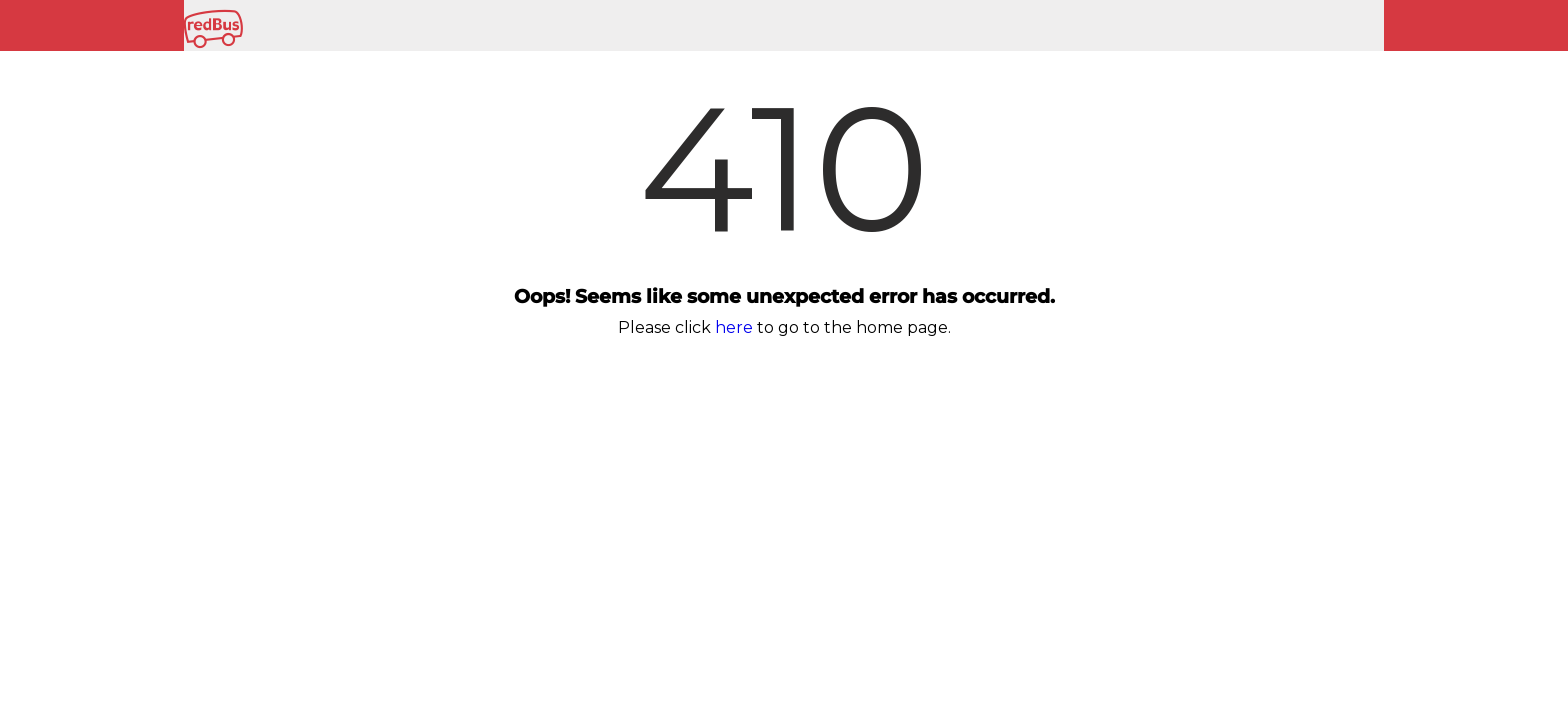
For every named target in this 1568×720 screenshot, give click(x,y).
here (734, 327)
